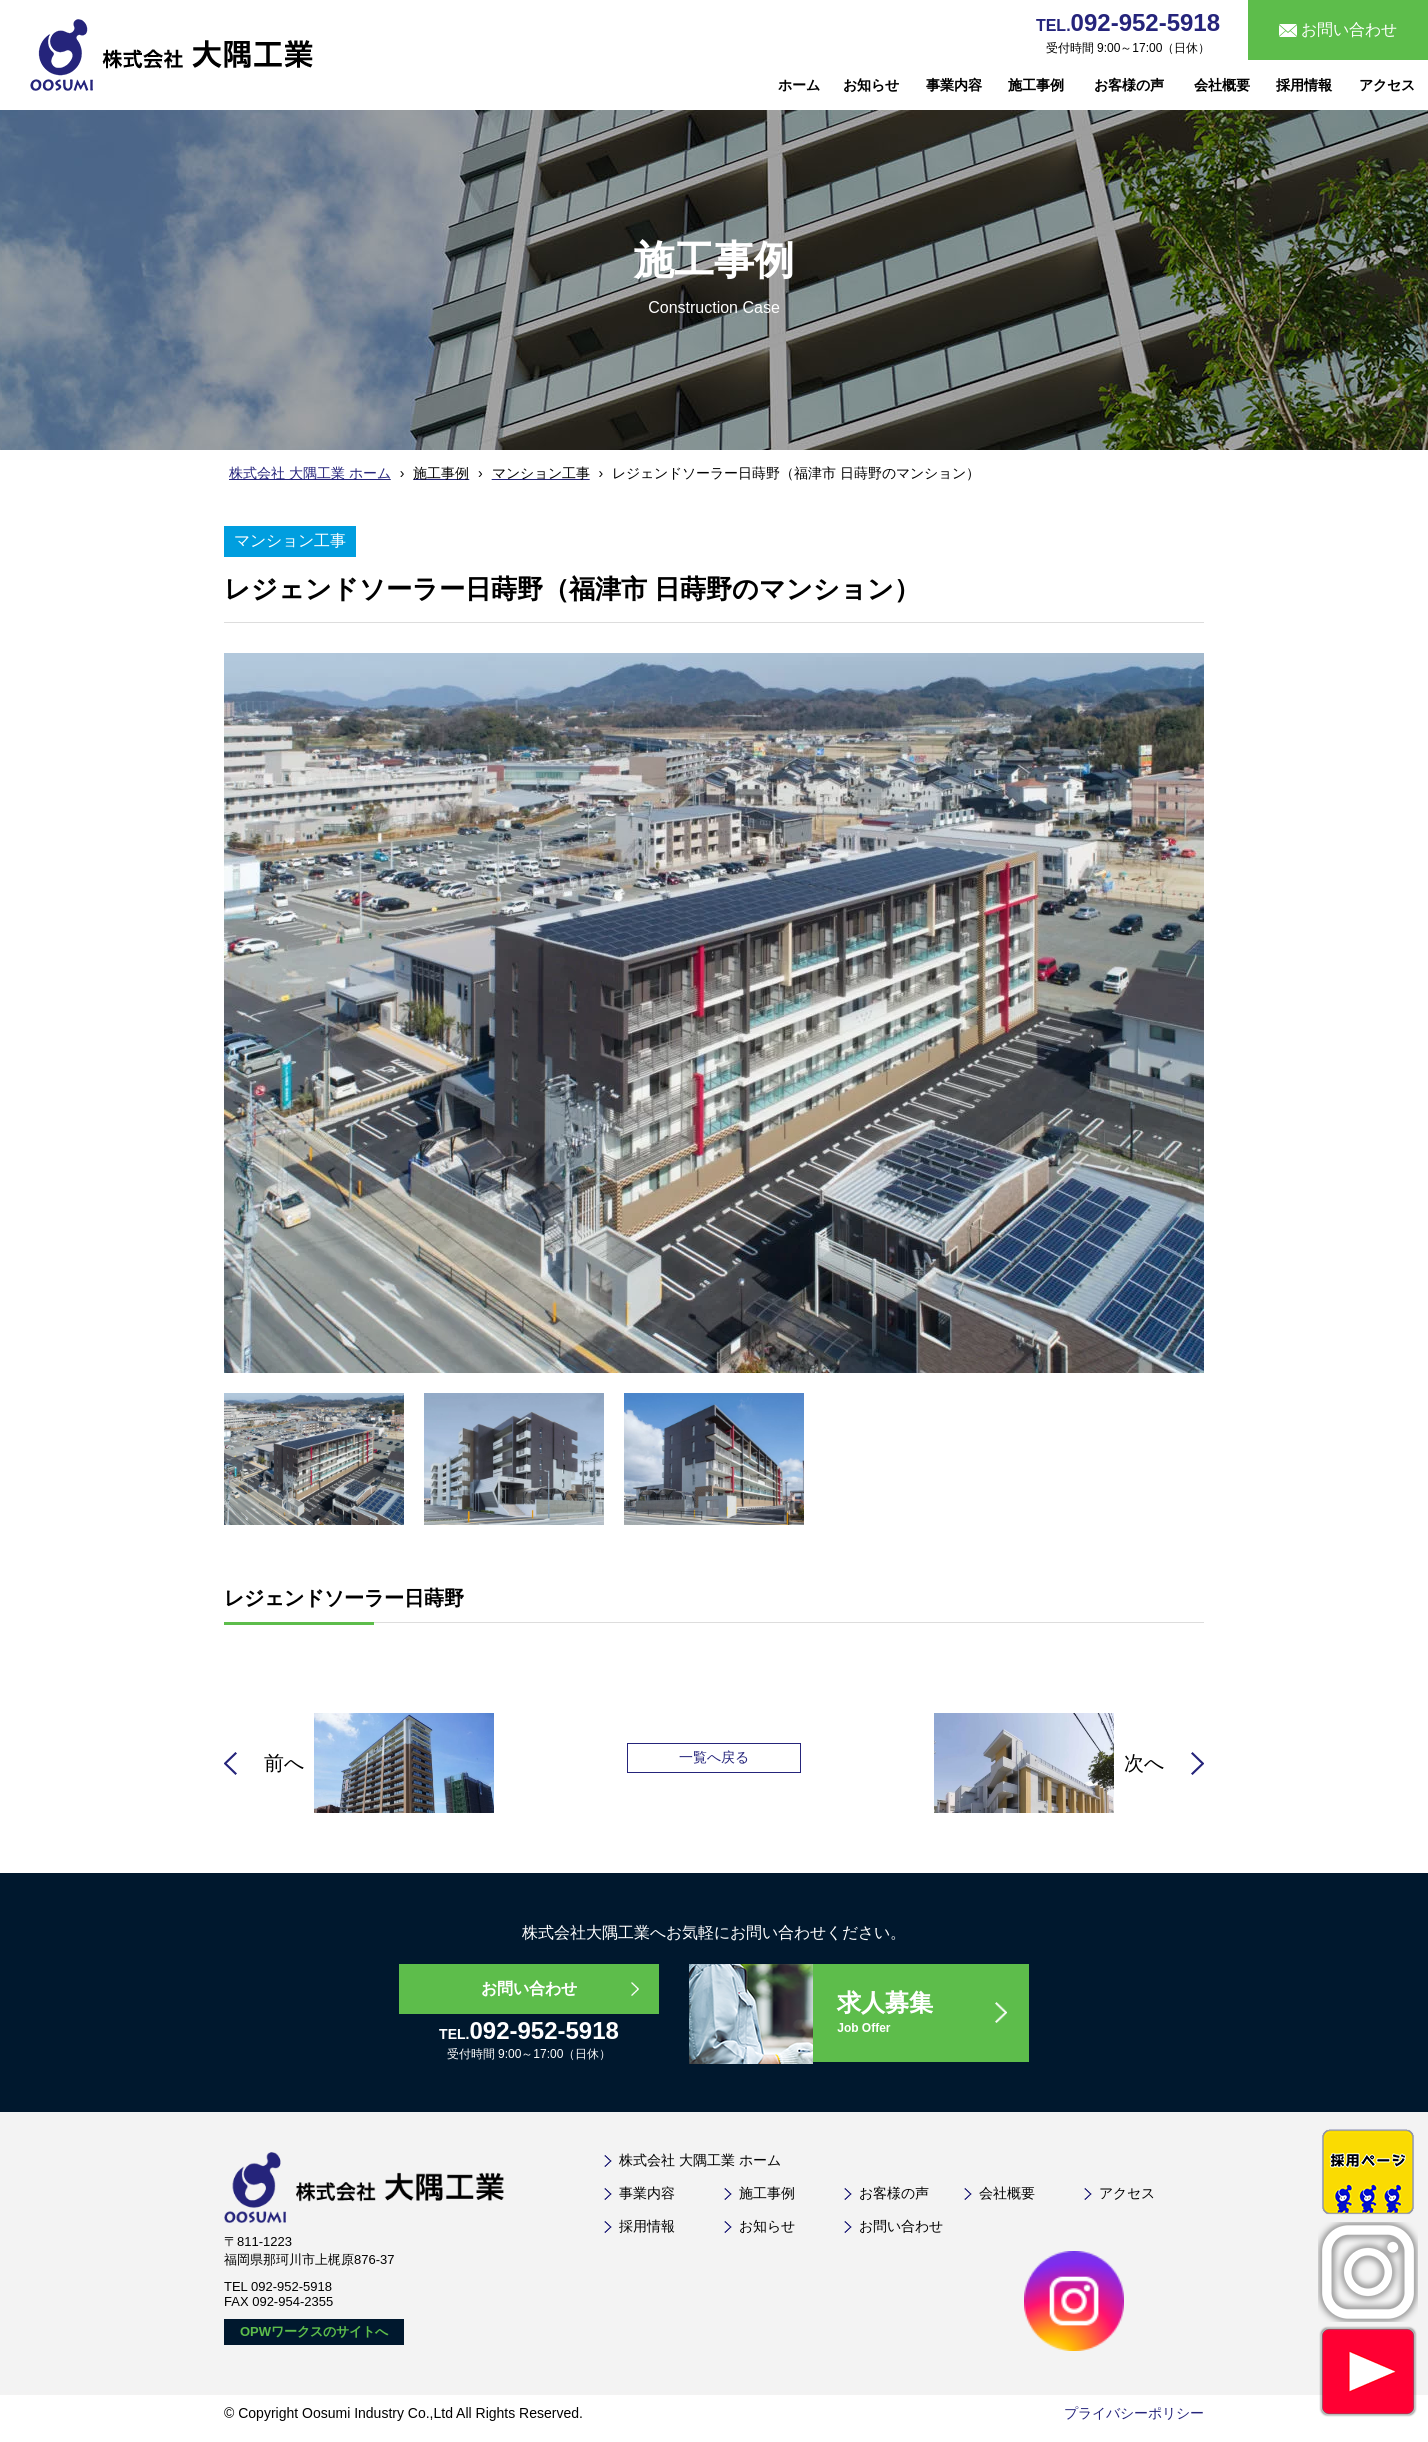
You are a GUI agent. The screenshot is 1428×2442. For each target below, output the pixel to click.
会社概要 (1222, 85)
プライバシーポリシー (1134, 2416)
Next (1277, 942)
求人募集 (934, 2014)
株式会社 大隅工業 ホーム (310, 473)
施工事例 (1036, 85)
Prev (151, 942)
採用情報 (1304, 85)
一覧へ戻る (714, 1757)
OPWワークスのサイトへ (314, 2334)
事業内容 (954, 85)
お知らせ (871, 85)
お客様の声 (1129, 85)
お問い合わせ (529, 1988)
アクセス (1387, 85)
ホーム (799, 85)
